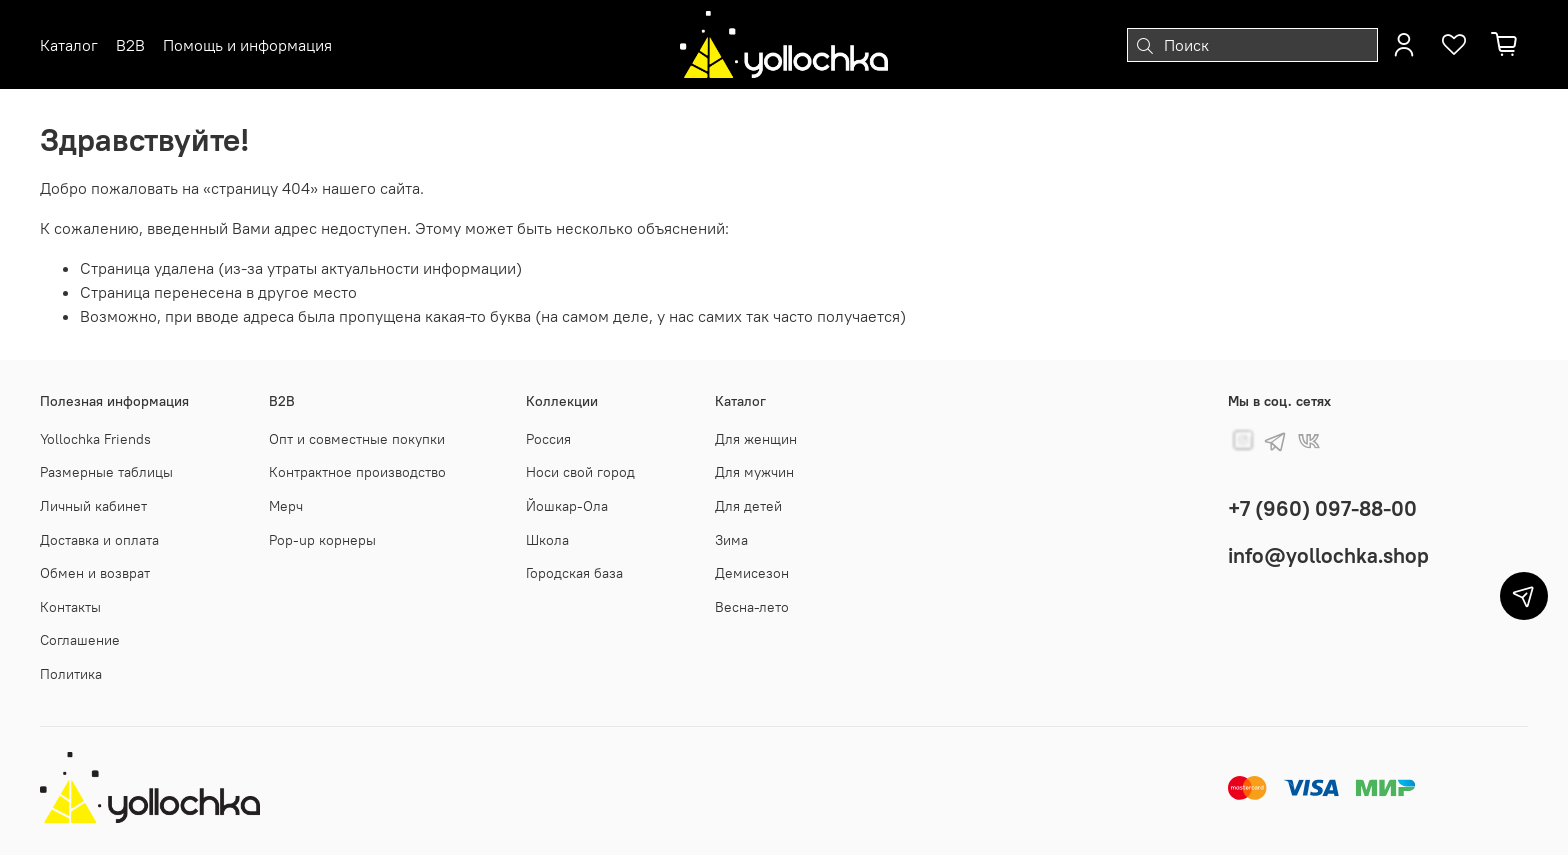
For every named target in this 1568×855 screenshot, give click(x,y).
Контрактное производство (357, 472)
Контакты (70, 607)
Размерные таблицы (106, 472)
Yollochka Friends (95, 439)
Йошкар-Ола (567, 506)
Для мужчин (754, 472)
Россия (548, 439)
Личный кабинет (93, 506)
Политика (71, 674)
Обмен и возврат (95, 573)
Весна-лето (752, 607)
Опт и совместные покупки (357, 439)
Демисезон (752, 573)
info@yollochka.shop (1328, 555)
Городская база (574, 573)
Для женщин (756, 439)
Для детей (748, 506)
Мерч (286, 506)
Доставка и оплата (99, 540)
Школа (547, 540)
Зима (731, 540)
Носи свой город (580, 472)
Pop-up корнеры (322, 540)
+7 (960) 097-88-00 (1322, 508)
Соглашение (80, 640)
